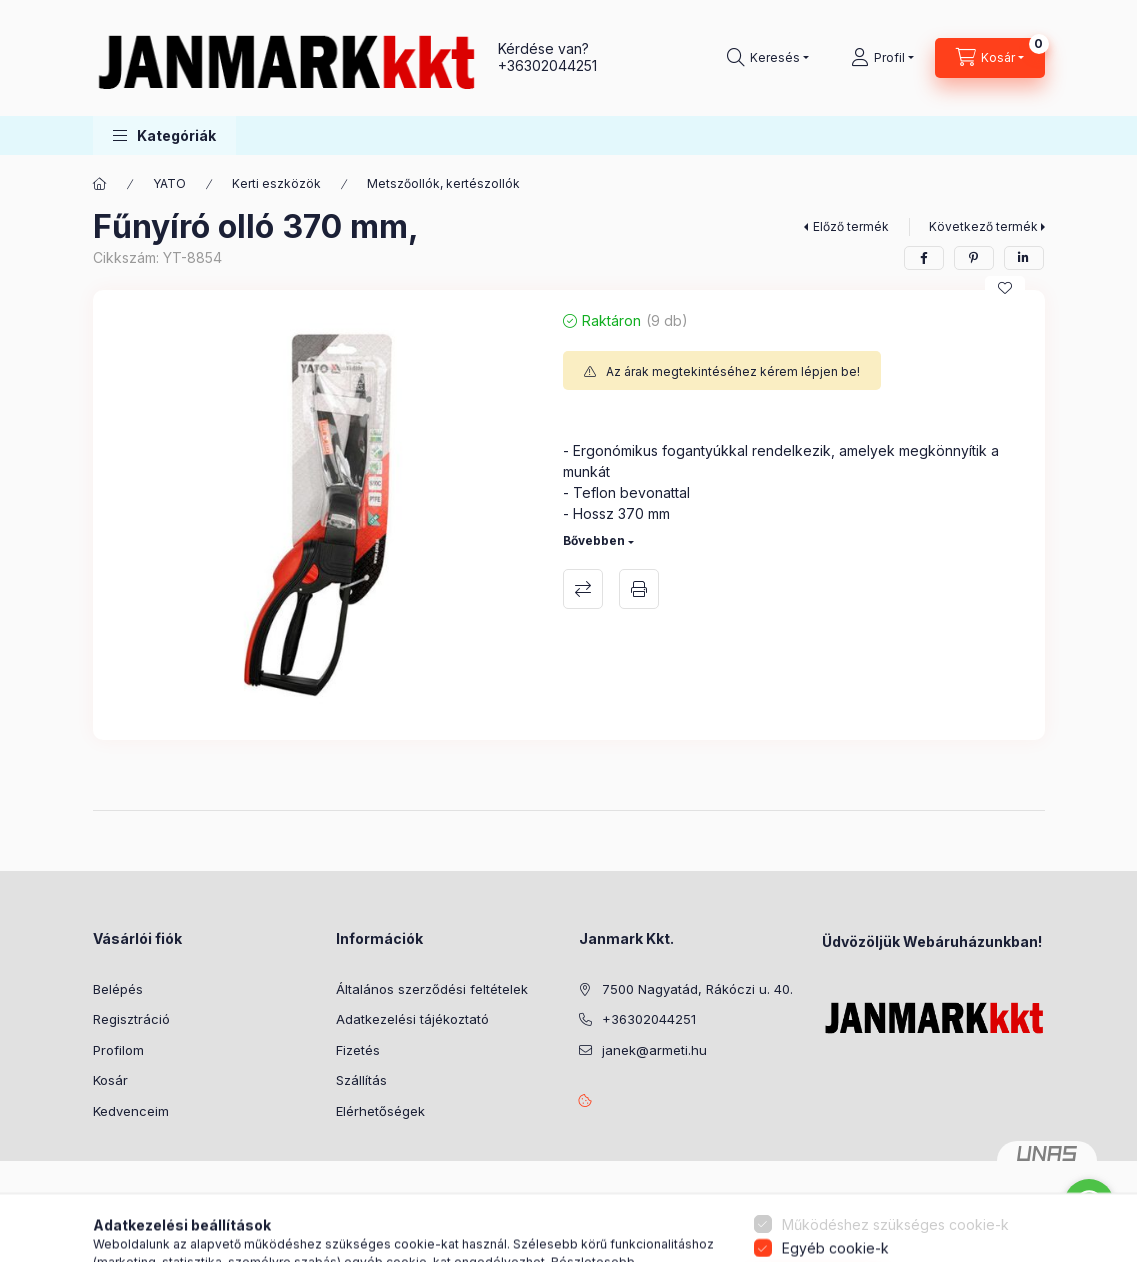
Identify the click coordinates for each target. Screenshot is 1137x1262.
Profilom (118, 1050)
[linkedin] (1024, 258)
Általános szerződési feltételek (432, 989)
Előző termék (851, 226)
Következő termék (983, 226)
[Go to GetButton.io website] (1089, 1242)
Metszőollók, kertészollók (443, 183)
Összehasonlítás (583, 589)
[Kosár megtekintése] (990, 58)
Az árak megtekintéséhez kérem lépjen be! (733, 371)
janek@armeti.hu (654, 1050)
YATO (169, 183)
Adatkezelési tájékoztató (412, 1019)
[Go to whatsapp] (1089, 1204)
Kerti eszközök (276, 183)
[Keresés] (768, 58)
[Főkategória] (100, 184)
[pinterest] (974, 258)
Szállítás (361, 1080)
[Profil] (882, 58)
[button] (164, 135)
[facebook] (924, 258)
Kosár (110, 1080)
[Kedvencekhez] (1005, 288)
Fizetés (358, 1050)
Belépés (118, 989)
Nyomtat (639, 589)
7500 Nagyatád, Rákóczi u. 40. (697, 989)
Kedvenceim (131, 1111)
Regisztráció (131, 1019)
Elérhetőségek (380, 1111)
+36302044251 (547, 65)
